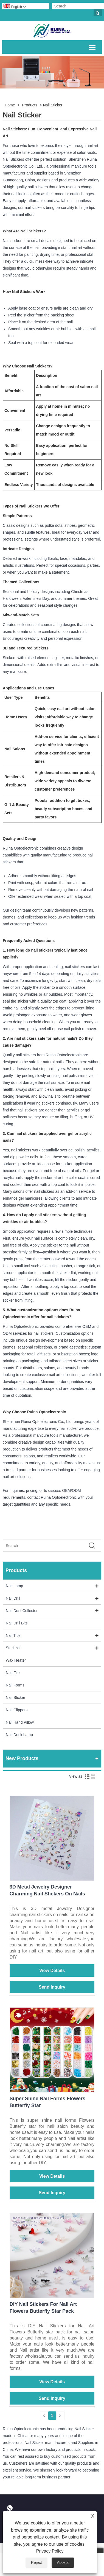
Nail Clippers (16, 1710)
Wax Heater (16, 1660)
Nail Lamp (14, 1586)
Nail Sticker (53, 105)
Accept (63, 2562)
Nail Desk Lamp (19, 1734)
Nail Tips (13, 1635)
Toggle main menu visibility (92, 46)
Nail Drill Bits (16, 1623)
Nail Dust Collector (22, 1610)
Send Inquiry (52, 1987)
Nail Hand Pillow (20, 1722)
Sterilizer (13, 1648)
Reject (36, 2562)
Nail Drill (13, 1598)
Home (10, 105)
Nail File (13, 1672)
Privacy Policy (50, 2551)
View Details (52, 1970)
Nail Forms (15, 1685)
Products (29, 105)
